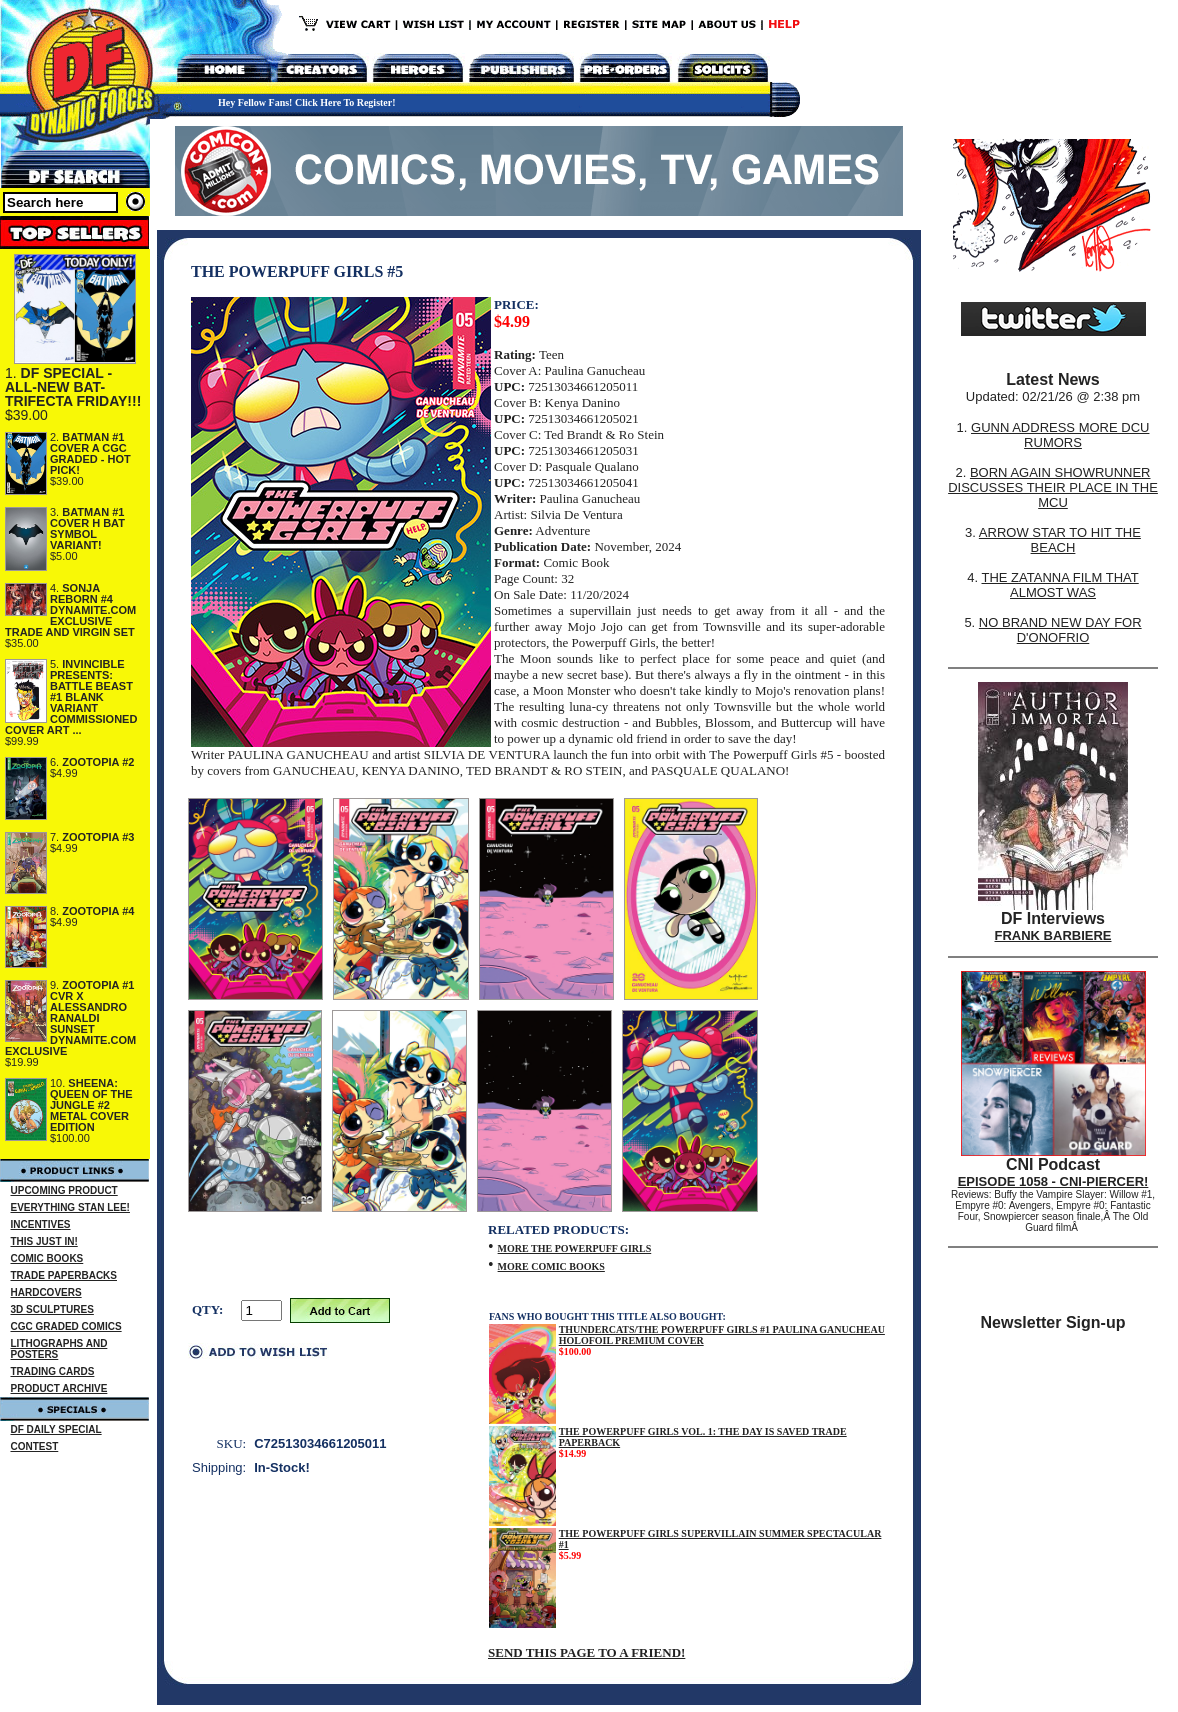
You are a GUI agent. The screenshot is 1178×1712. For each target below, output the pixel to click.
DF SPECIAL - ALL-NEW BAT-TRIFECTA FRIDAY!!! (73, 387)
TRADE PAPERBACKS (64, 1275)
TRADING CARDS (53, 1371)
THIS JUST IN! (44, 1241)
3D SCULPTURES (52, 1309)
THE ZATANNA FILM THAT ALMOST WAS (1060, 585)
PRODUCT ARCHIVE (59, 1388)
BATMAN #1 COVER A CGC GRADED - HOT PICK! (90, 453)
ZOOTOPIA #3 (98, 837)
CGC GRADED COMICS (66, 1326)
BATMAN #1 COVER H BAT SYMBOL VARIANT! (87, 528)
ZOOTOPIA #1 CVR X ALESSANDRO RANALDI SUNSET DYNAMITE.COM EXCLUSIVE (70, 1018)
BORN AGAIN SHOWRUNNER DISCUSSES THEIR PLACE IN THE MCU (1053, 487)
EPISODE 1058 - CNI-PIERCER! (1053, 1181)
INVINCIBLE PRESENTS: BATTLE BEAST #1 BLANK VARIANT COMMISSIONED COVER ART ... (71, 697)
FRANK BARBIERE (1053, 935)
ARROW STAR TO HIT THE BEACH (1060, 540)
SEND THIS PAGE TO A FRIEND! (586, 1652)
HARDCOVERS (46, 1292)
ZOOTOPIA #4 (98, 911)
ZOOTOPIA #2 (98, 762)
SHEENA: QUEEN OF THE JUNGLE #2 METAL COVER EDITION (91, 1105)
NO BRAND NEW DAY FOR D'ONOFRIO (1060, 630)
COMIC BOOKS (47, 1258)
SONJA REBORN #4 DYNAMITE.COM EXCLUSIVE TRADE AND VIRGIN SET (70, 610)
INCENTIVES (41, 1224)
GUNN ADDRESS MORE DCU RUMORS (1060, 435)
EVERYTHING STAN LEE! (70, 1207)
